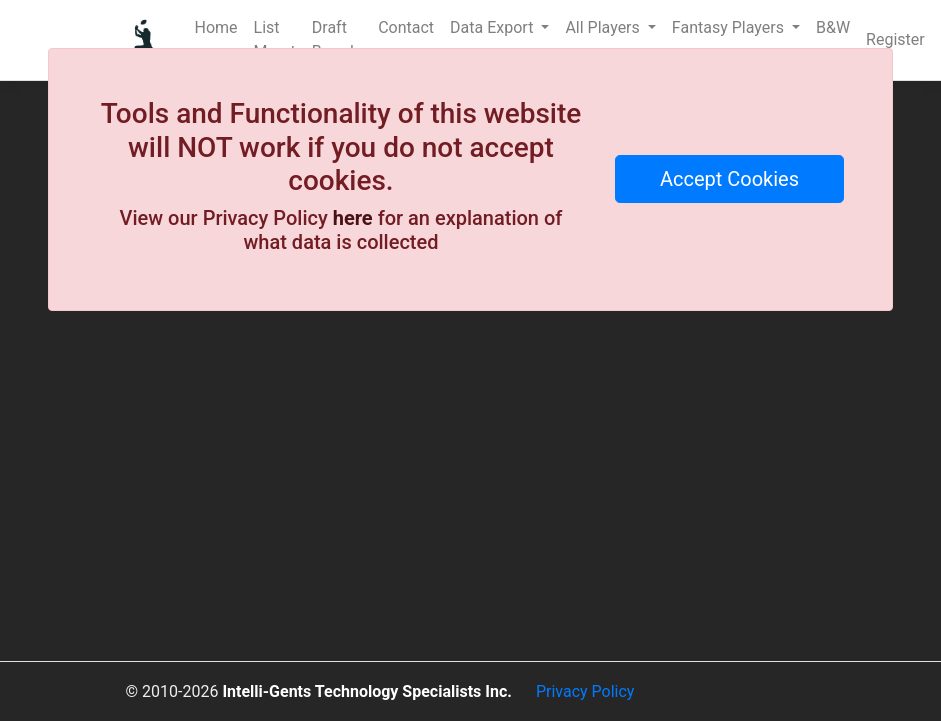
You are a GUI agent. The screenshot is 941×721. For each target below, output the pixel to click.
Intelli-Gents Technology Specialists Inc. (367, 691)
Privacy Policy (585, 691)
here (353, 218)
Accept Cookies (729, 179)
